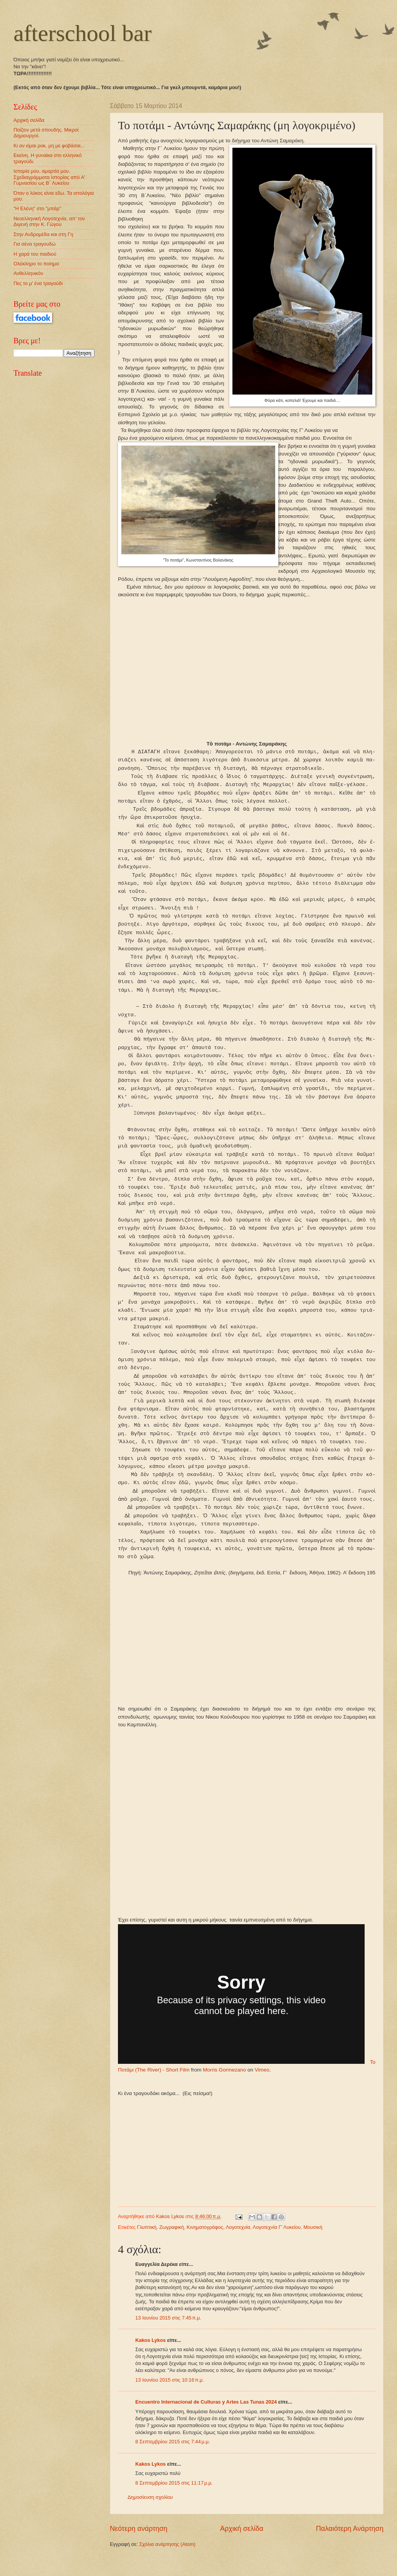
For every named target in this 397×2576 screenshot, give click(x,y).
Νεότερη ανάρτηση (138, 2545)
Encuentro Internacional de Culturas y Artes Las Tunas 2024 (206, 2418)
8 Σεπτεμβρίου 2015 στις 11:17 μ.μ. (174, 2499)
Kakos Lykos (150, 2356)
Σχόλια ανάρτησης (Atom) (167, 2560)
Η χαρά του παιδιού (34, 254)
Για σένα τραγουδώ (34, 244)
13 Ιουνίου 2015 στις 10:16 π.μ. (169, 2396)
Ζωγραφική (171, 2243)
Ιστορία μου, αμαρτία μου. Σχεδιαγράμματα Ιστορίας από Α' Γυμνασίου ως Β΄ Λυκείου (49, 177)
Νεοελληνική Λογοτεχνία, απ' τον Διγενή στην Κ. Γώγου (49, 221)
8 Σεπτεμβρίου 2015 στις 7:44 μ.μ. (172, 2458)
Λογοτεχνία (238, 2243)
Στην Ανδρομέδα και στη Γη (43, 234)
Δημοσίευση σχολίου (150, 2514)
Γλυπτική (146, 2243)
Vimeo (262, 2086)
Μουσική (312, 2243)
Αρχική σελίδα (241, 2545)
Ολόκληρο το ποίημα (36, 264)
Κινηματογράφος (205, 2243)
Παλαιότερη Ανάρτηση (350, 2545)
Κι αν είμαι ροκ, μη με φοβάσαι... (49, 145)
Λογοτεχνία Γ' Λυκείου (277, 2243)
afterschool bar (82, 33)
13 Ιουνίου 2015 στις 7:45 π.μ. (168, 2334)
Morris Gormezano (224, 2086)
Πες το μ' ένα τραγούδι (38, 283)
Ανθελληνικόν (28, 273)
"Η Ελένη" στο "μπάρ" (37, 208)
